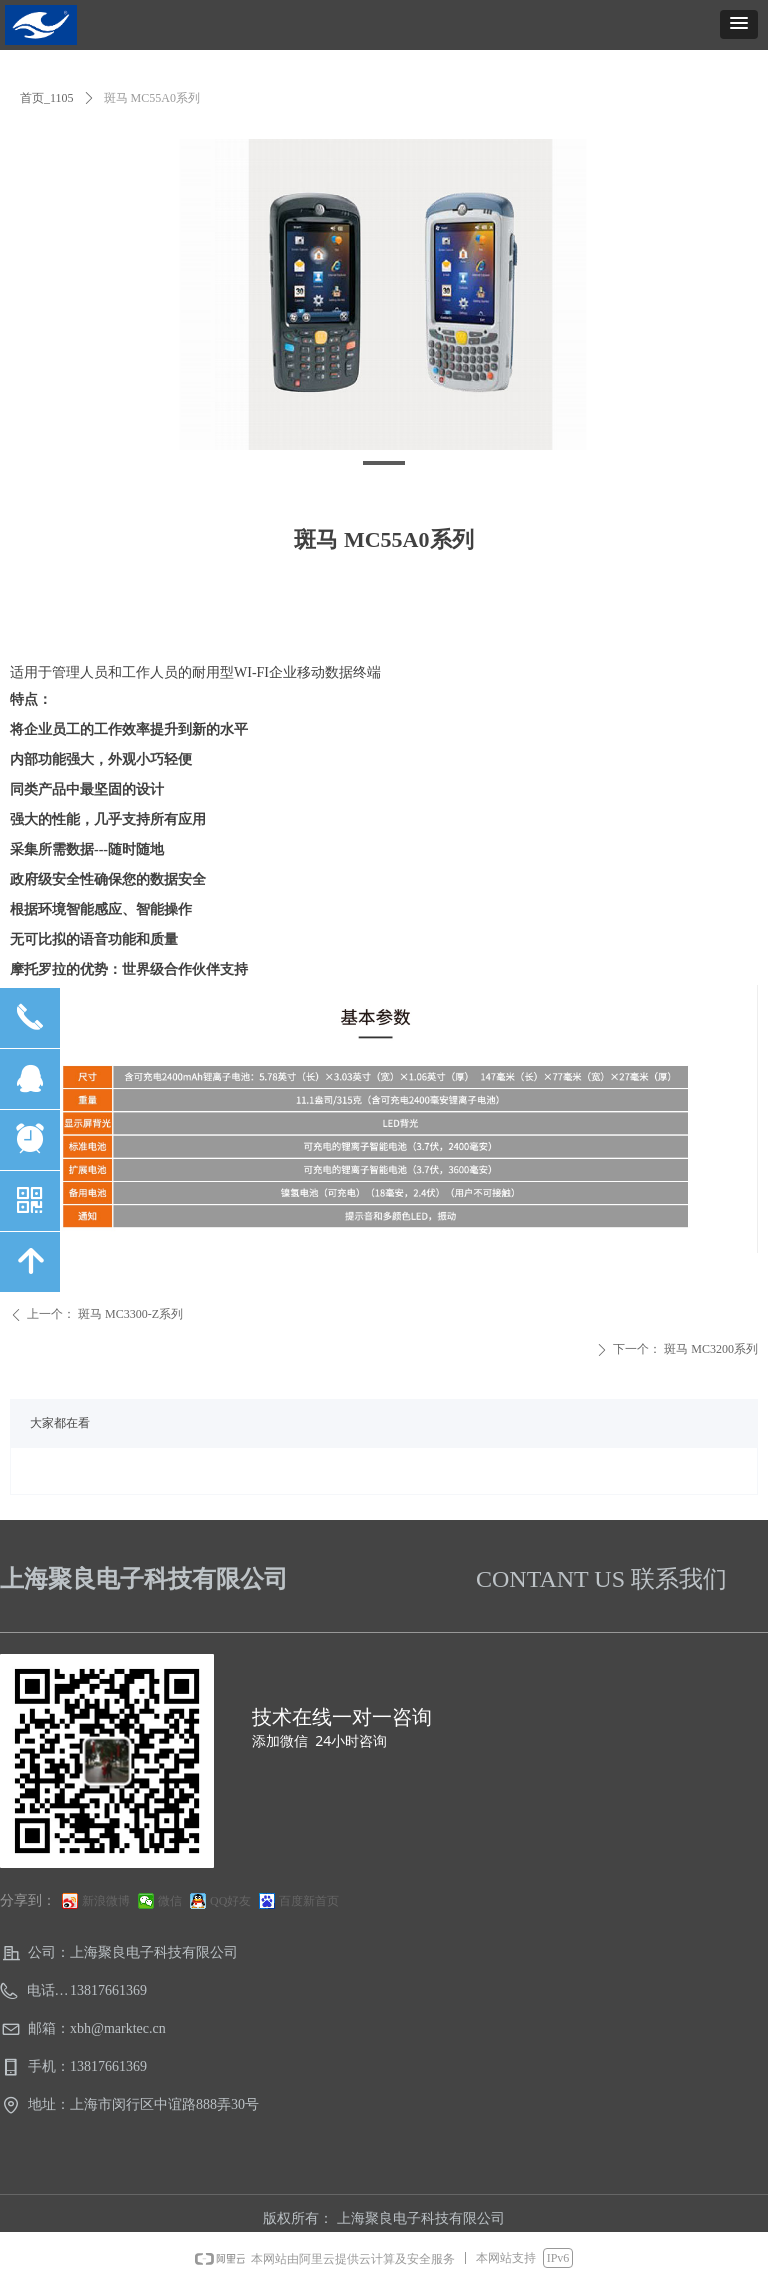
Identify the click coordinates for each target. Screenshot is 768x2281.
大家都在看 (60, 1423)
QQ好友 (230, 1901)
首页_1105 (47, 98)
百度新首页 (309, 1901)
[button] (739, 24)
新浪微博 (106, 1901)
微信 (170, 1901)
